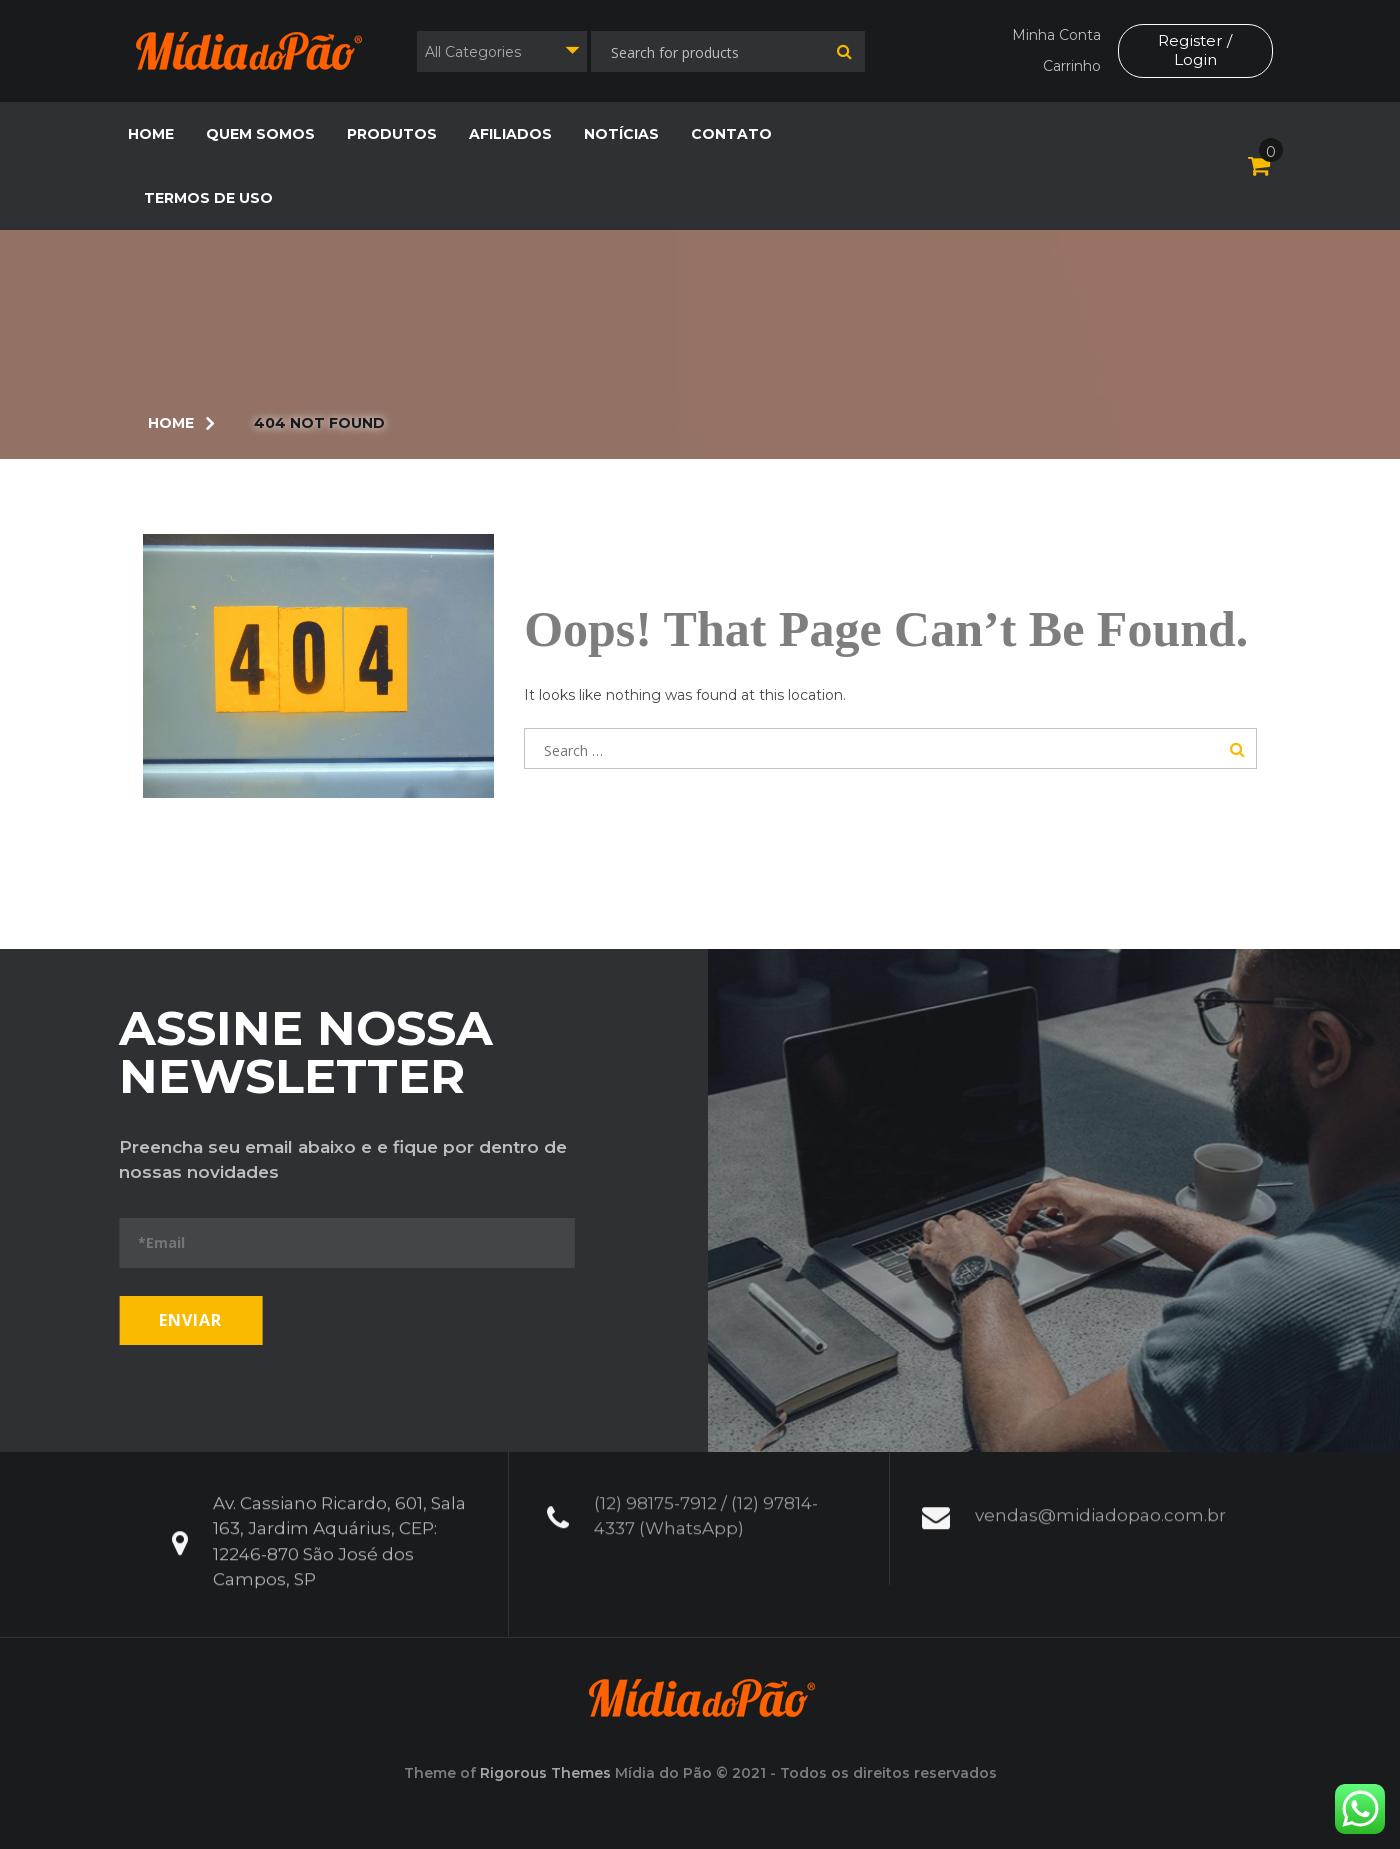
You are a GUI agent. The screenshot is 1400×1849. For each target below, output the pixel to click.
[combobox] (502, 51)
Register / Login (1195, 50)
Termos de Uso (208, 198)
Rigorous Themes (545, 1773)
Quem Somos (260, 134)
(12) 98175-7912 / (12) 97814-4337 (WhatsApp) (706, 1500)
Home (151, 134)
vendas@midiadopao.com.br (1100, 1499)
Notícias (621, 134)
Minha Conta (1055, 35)
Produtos (392, 134)
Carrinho (1071, 66)
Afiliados (510, 134)
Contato (731, 134)
